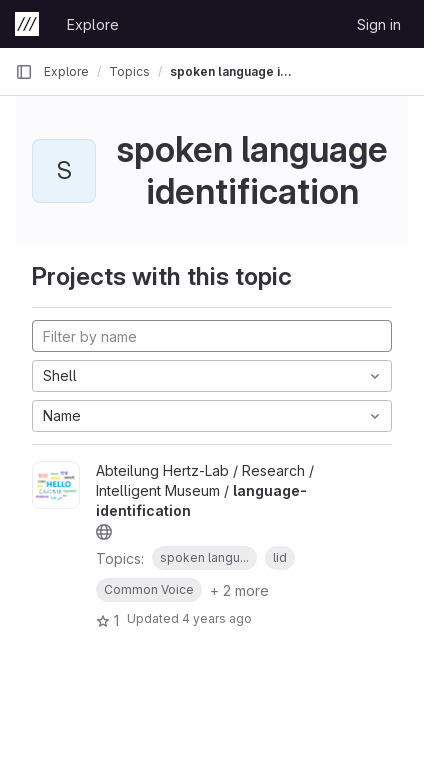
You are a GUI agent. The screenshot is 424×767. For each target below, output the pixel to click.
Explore (93, 24)
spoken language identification (234, 71)
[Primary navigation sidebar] (24, 72)
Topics (129, 71)
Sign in (379, 24)
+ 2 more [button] (239, 590)
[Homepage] (27, 24)
